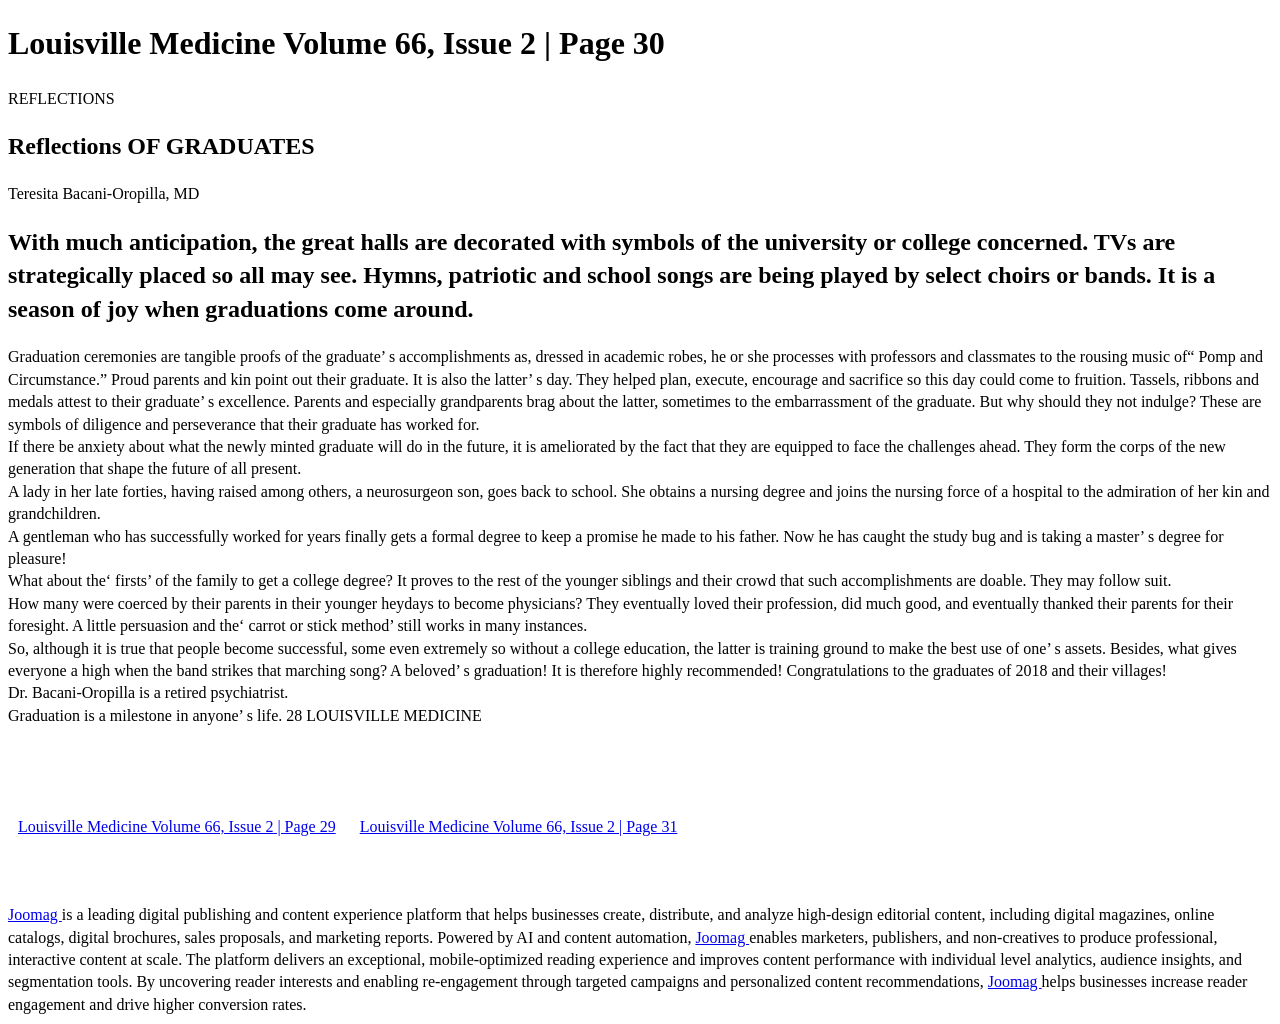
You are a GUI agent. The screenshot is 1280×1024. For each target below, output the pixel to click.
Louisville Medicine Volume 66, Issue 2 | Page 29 (177, 826)
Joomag (35, 914)
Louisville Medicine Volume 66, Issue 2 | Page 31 (519, 826)
